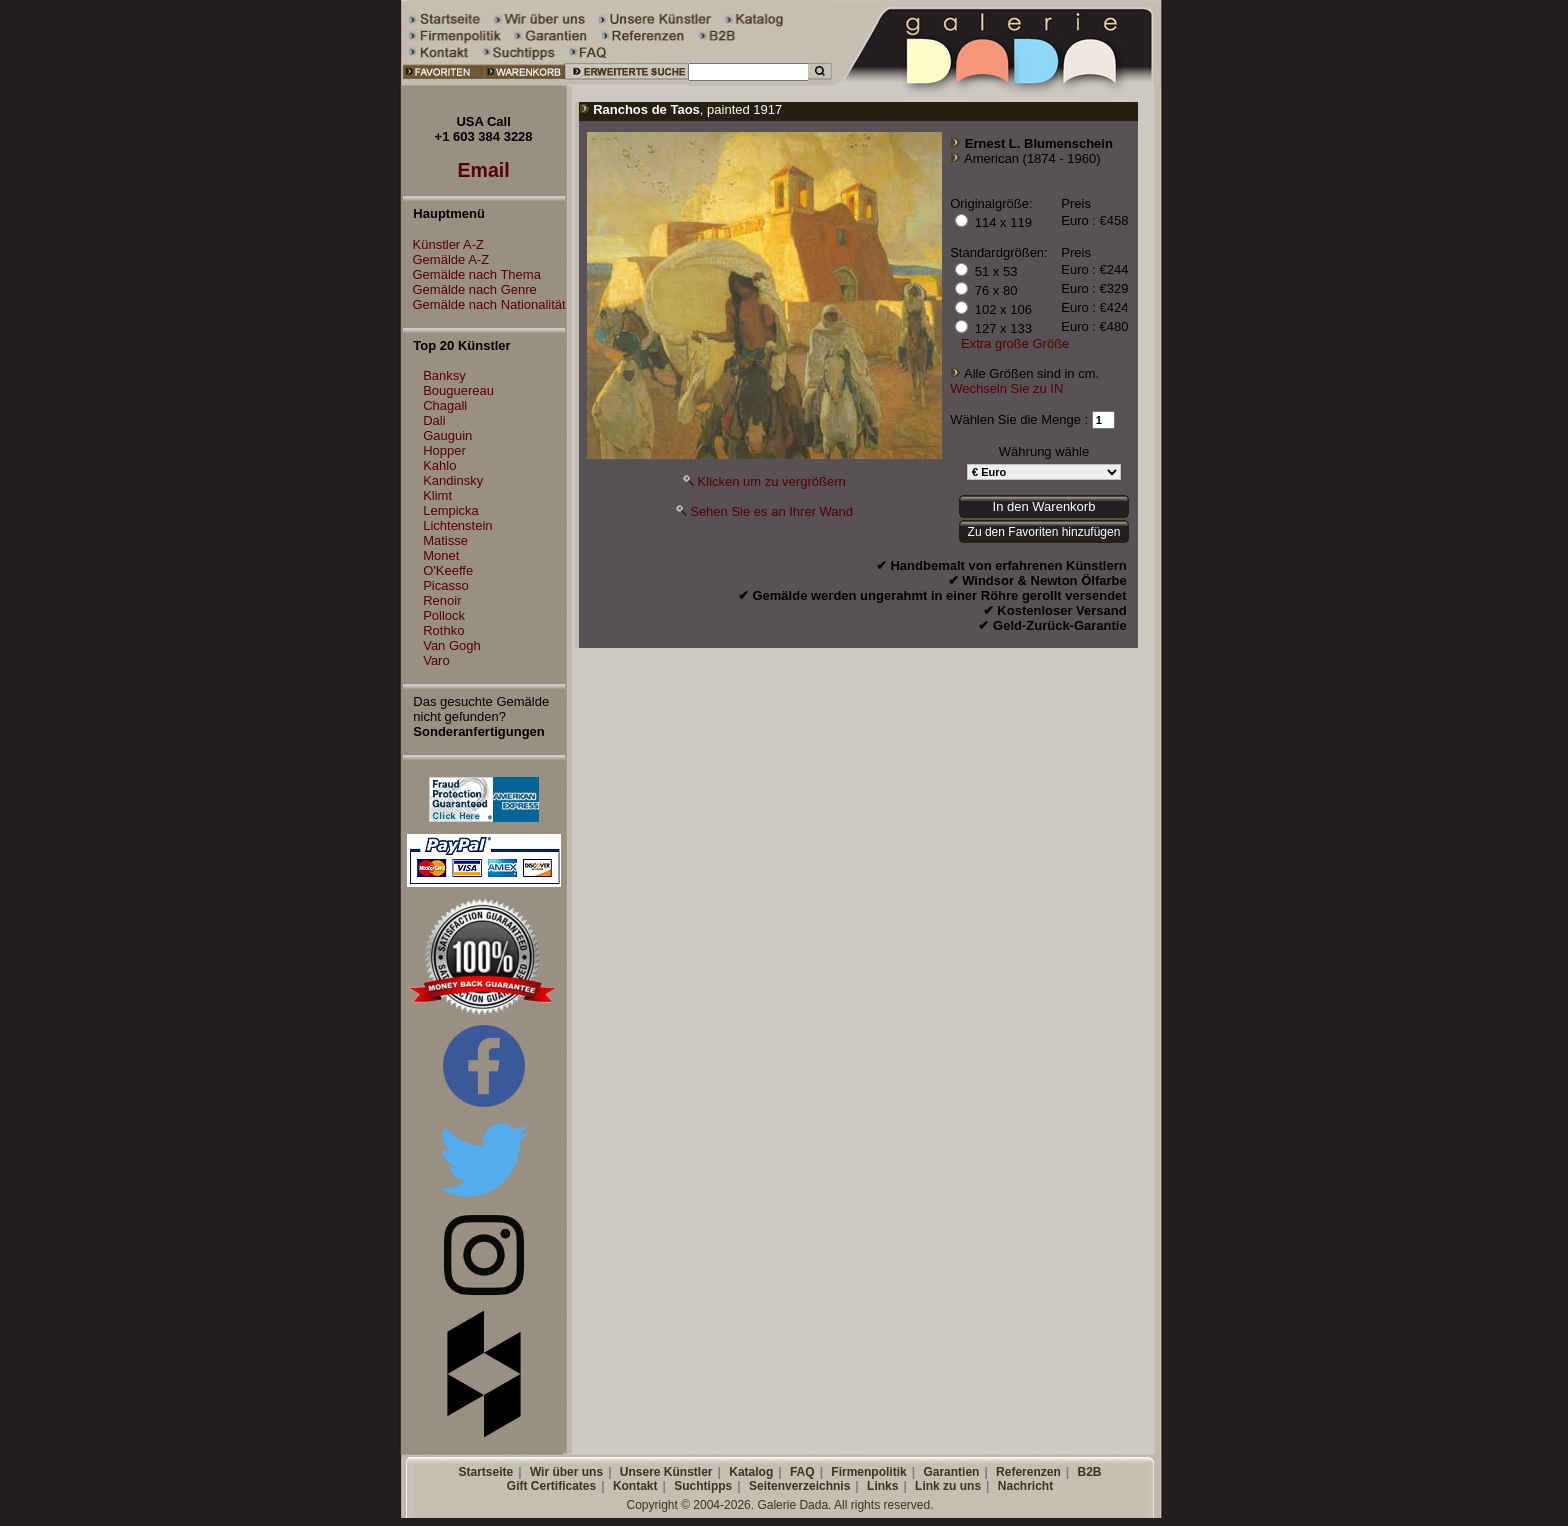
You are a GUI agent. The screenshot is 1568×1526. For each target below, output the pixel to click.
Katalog (751, 1472)
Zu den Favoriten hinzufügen (1044, 532)
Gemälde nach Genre (470, 289)
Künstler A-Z (444, 244)
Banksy (444, 375)
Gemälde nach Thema (472, 274)
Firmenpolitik (868, 1472)
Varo (436, 660)
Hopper (444, 450)
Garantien (951, 1472)
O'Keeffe (448, 570)
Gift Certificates (551, 1486)
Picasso (446, 585)
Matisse (445, 540)
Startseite (485, 1472)
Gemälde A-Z (446, 259)
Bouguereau (458, 390)
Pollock (444, 615)
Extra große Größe (1015, 343)
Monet (441, 555)
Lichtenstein (457, 525)
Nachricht (1025, 1486)
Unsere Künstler (666, 1472)
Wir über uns (566, 1472)
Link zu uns (948, 1486)
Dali (434, 420)
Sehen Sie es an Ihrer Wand (771, 511)
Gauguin (447, 435)
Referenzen (1028, 1472)
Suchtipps (703, 1486)
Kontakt (635, 1486)
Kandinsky (453, 480)
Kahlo (439, 465)
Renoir (442, 600)
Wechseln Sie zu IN (1006, 388)
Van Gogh (452, 645)
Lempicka (451, 510)
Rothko (443, 630)
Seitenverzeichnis (799, 1486)
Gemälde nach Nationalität (484, 304)
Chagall (445, 405)
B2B (1089, 1472)
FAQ (802, 1472)
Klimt (437, 495)
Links (882, 1486)
